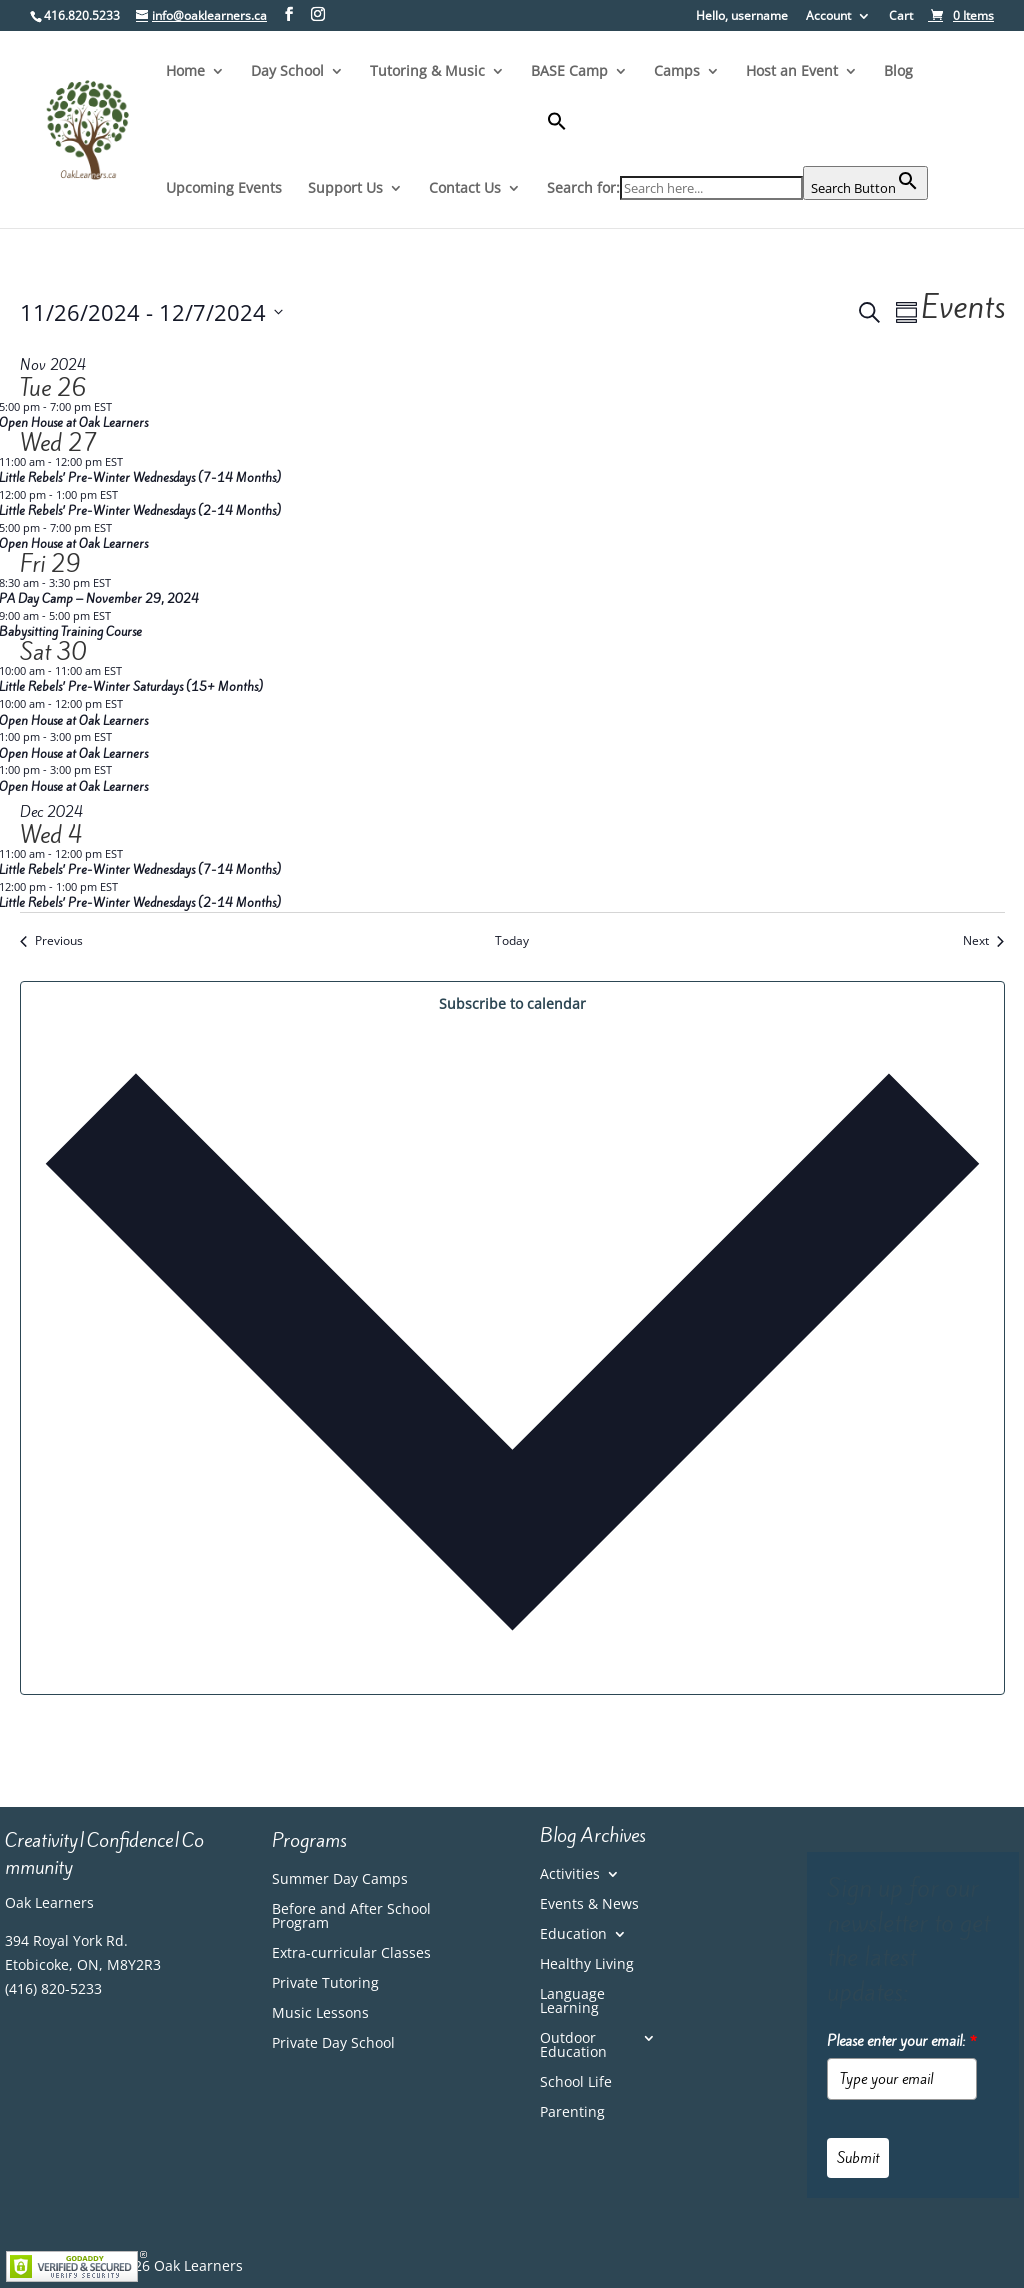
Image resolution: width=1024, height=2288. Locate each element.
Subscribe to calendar (512, 1003)
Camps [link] (677, 72)
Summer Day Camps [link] (340, 1880)
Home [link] (185, 72)
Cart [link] (901, 17)
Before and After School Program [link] (351, 1917)
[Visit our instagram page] (318, 14)
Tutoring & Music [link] (427, 72)
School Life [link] (576, 2083)
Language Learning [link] (572, 2002)
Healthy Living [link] (587, 1965)
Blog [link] (898, 72)
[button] (737, 138)
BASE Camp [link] (569, 72)
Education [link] (573, 1935)
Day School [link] (287, 72)
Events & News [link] (589, 1905)
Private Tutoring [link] (325, 1984)
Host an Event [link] (792, 72)
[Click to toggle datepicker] (151, 312)
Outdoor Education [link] (573, 2046)
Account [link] (828, 17)
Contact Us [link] (465, 189)
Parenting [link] (572, 2113)
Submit (858, 2158)
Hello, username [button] (742, 17)
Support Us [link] (345, 189)
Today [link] (512, 941)
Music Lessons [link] (320, 2014)
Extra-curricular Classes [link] (351, 1954)
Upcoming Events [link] (224, 189)
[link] (961, 15)
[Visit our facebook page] (289, 14)
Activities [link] (570, 1875)
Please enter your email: (902, 2041)
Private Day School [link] (333, 2044)
